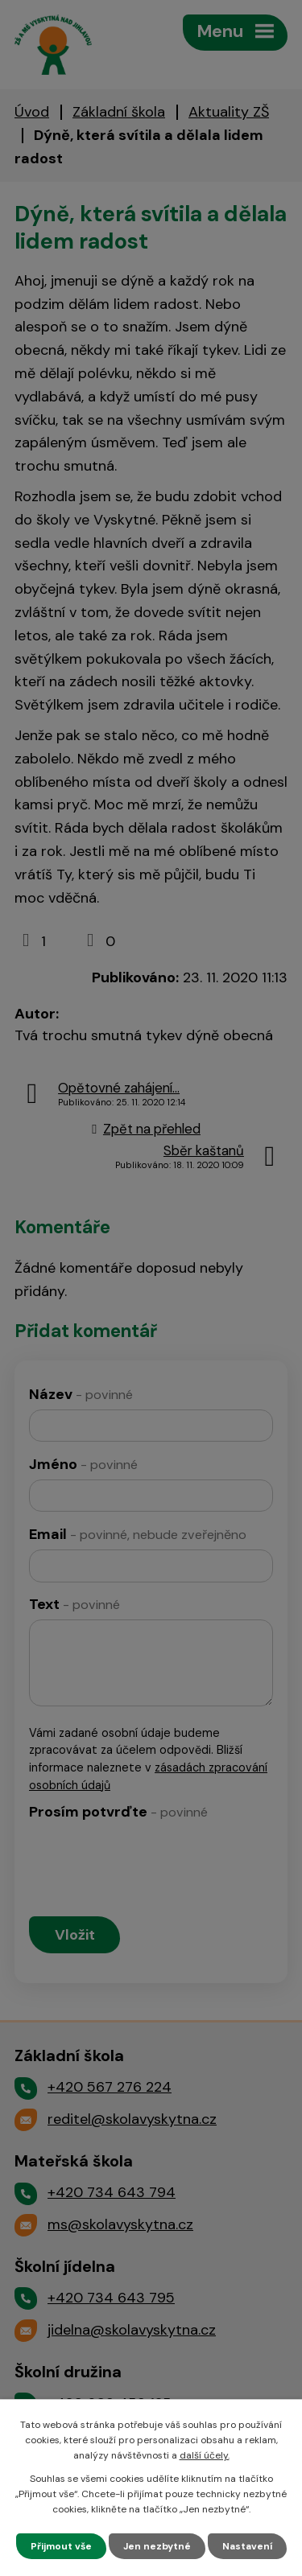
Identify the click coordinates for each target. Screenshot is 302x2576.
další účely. (205, 2455)
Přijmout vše (61, 2546)
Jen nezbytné (157, 2546)
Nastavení (247, 2546)
